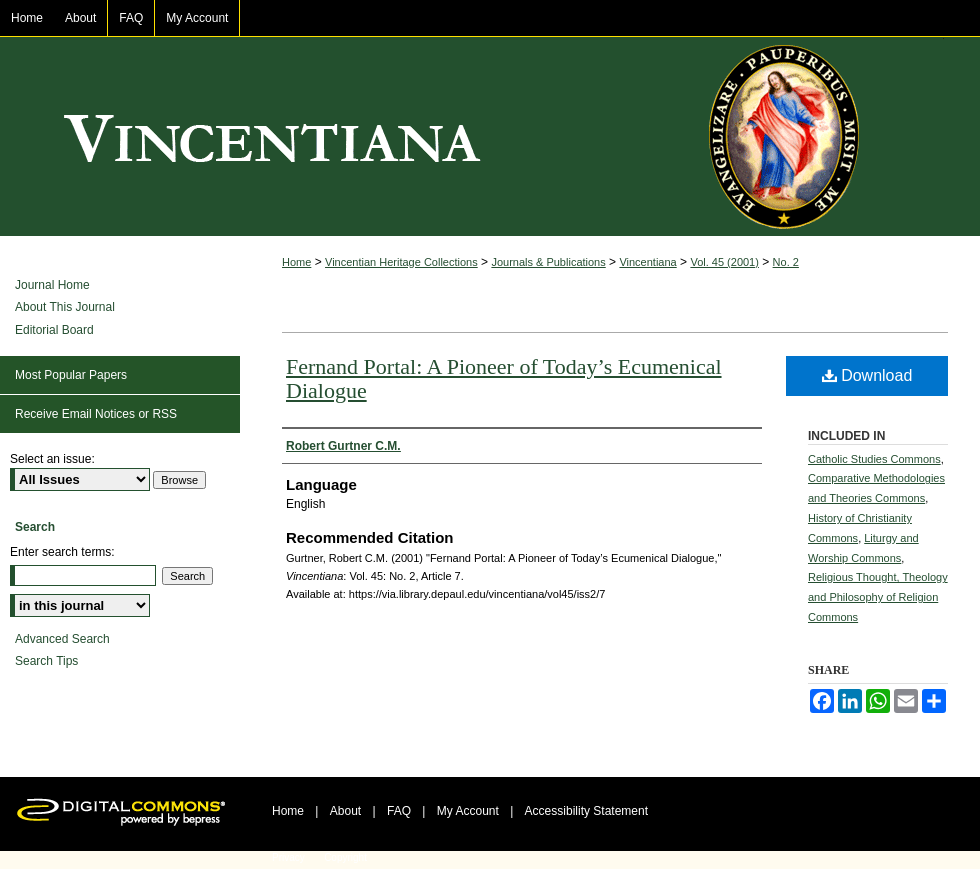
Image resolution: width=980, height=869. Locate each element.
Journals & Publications (548, 262)
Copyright (345, 857)
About (345, 811)
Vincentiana (490, 137)
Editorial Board (54, 330)
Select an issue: (52, 459)
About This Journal (65, 307)
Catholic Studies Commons (874, 459)
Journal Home (52, 285)
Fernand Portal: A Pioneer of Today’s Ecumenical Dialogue (504, 378)
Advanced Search (62, 639)
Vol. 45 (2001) (724, 262)
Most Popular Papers (71, 375)
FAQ (399, 811)
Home (296, 262)
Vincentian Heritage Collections (401, 262)
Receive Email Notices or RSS (96, 414)
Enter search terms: (62, 552)
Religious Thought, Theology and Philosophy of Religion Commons (878, 597)
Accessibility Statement (586, 811)
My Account (468, 811)
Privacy (288, 857)
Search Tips (46, 661)
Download (867, 375)
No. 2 (786, 262)
